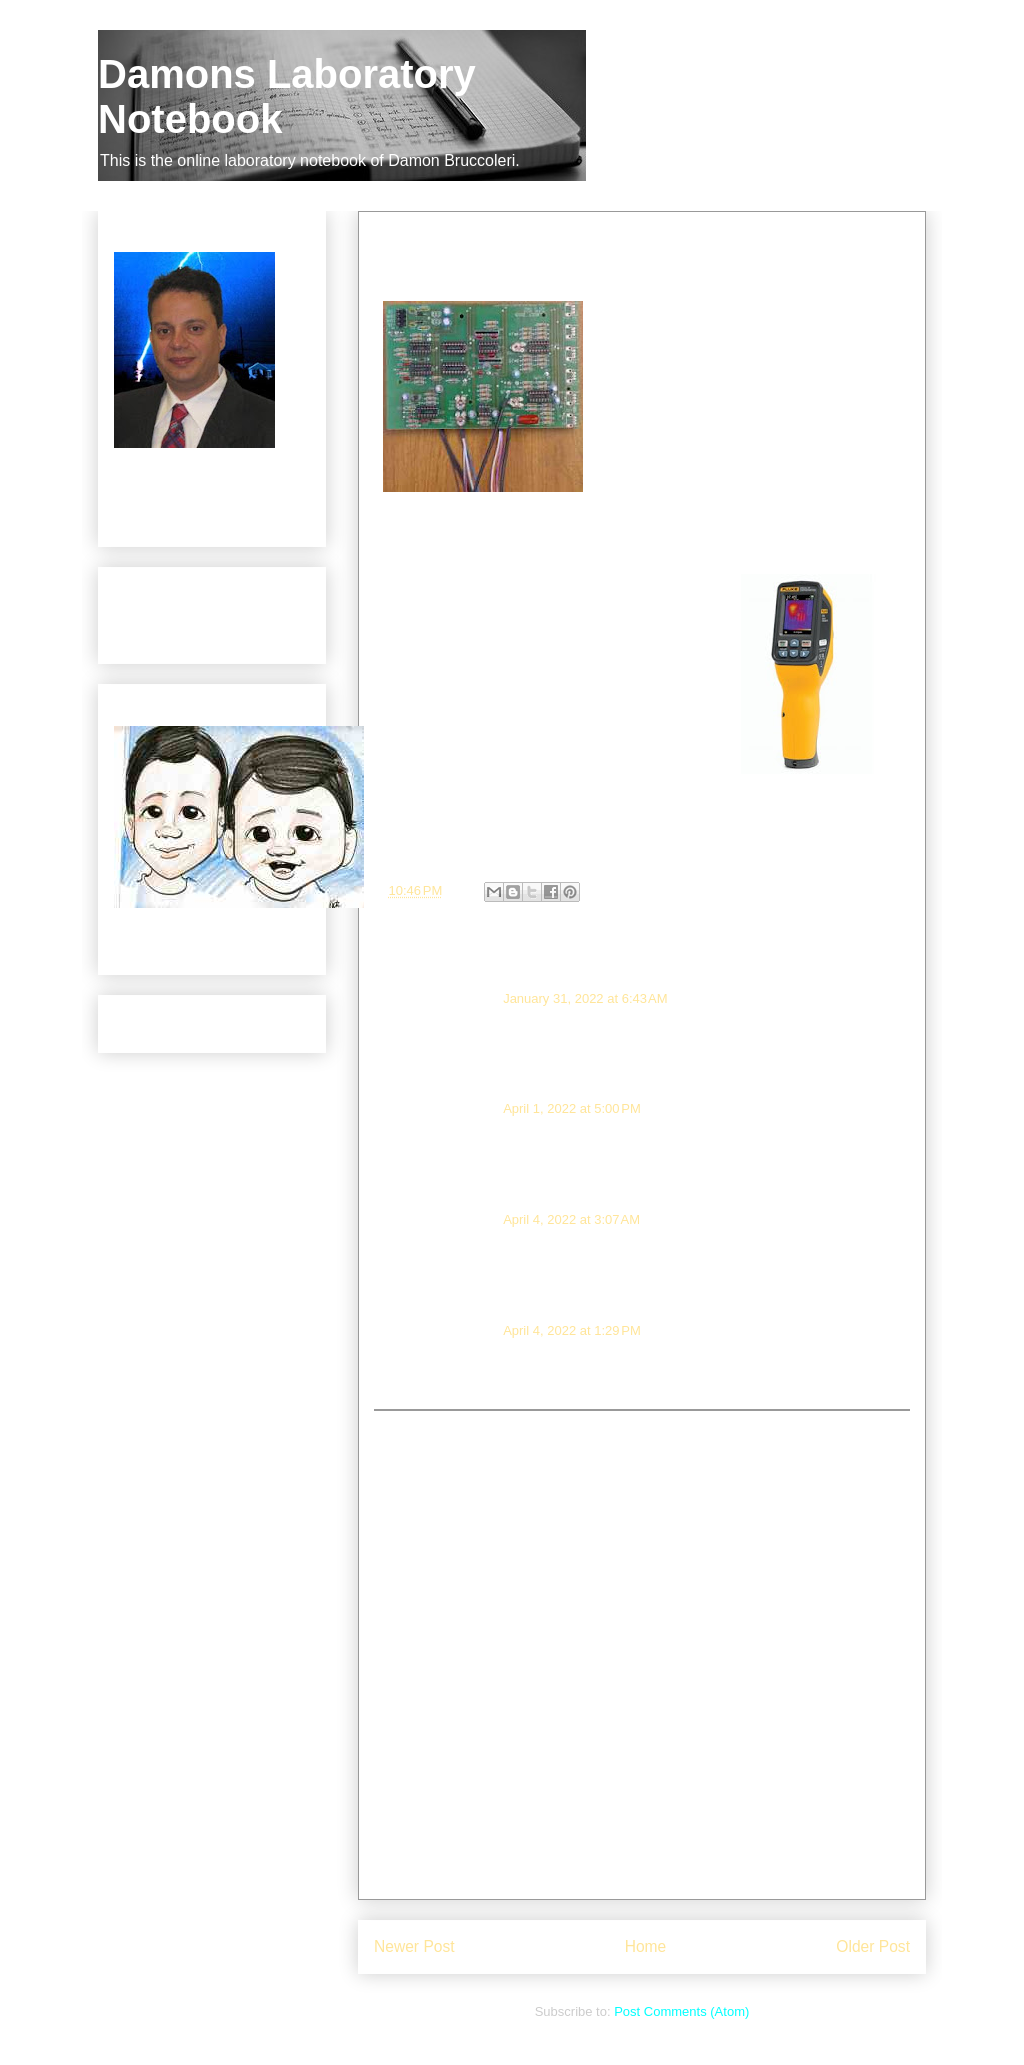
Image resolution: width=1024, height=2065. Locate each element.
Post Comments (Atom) (681, 2011)
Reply (438, 1050)
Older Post (873, 1946)
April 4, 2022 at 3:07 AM (571, 1219)
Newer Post (414, 1946)
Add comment (424, 1425)
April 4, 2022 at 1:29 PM (572, 1330)
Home (646, 1946)
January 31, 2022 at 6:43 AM (585, 998)
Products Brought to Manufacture (176, 624)
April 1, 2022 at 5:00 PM (572, 1108)
